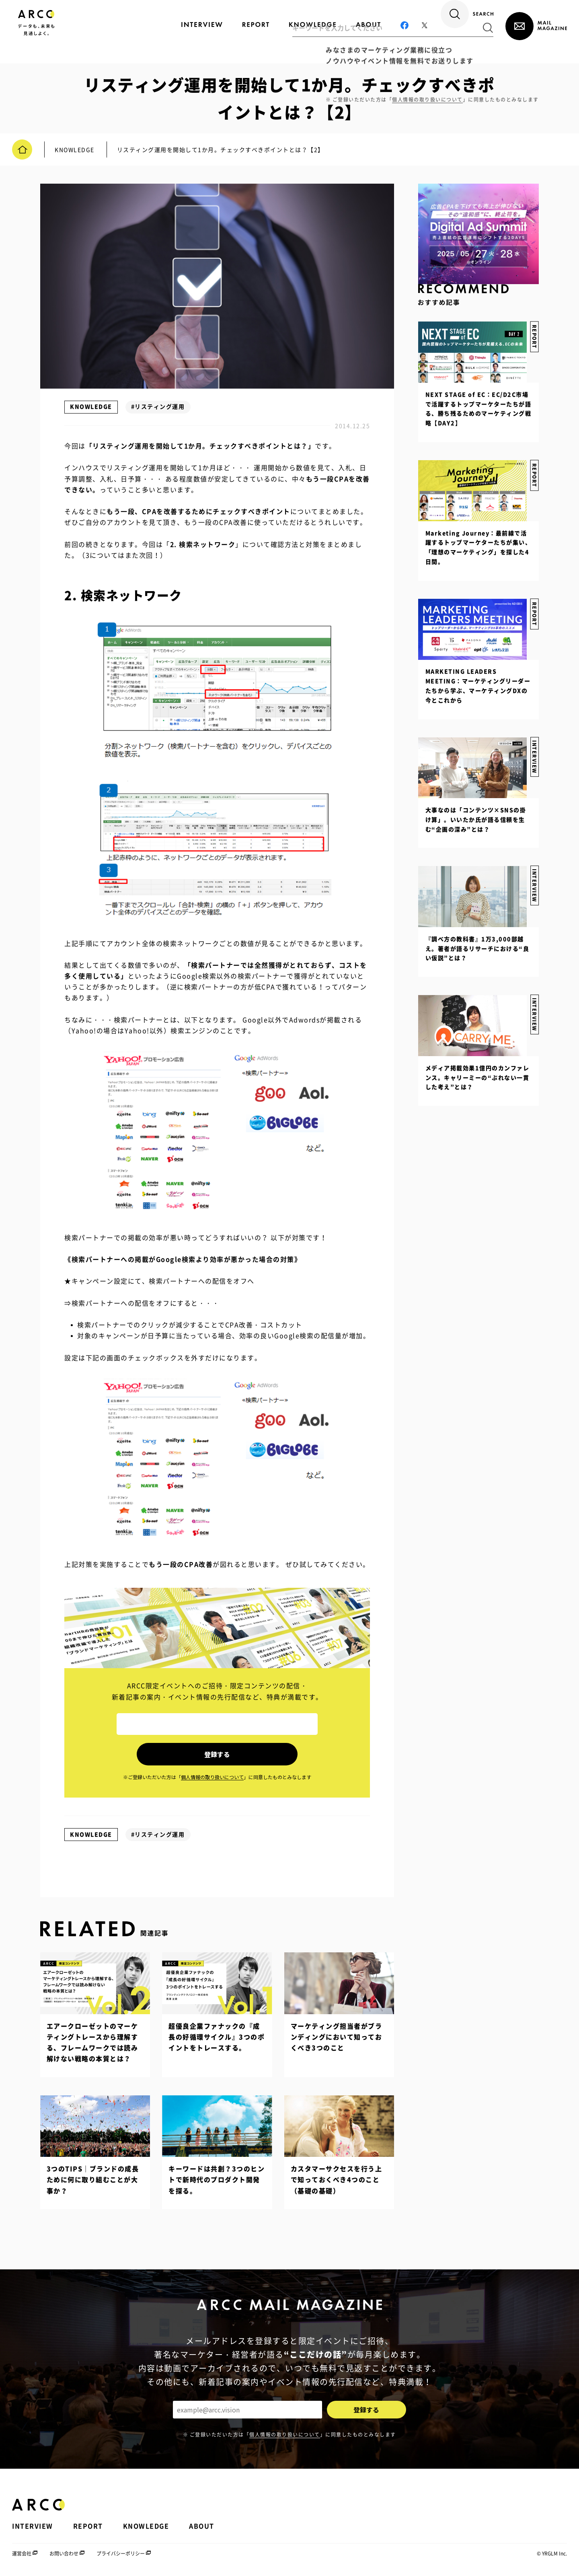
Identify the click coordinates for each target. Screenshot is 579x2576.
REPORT (534, 608)
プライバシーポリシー (120, 2551)
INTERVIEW (534, 999)
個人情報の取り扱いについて (284, 2432)
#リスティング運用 (158, 406)
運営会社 (21, 2551)
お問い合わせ (63, 2551)
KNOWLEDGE (91, 406)
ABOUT (201, 2524)
